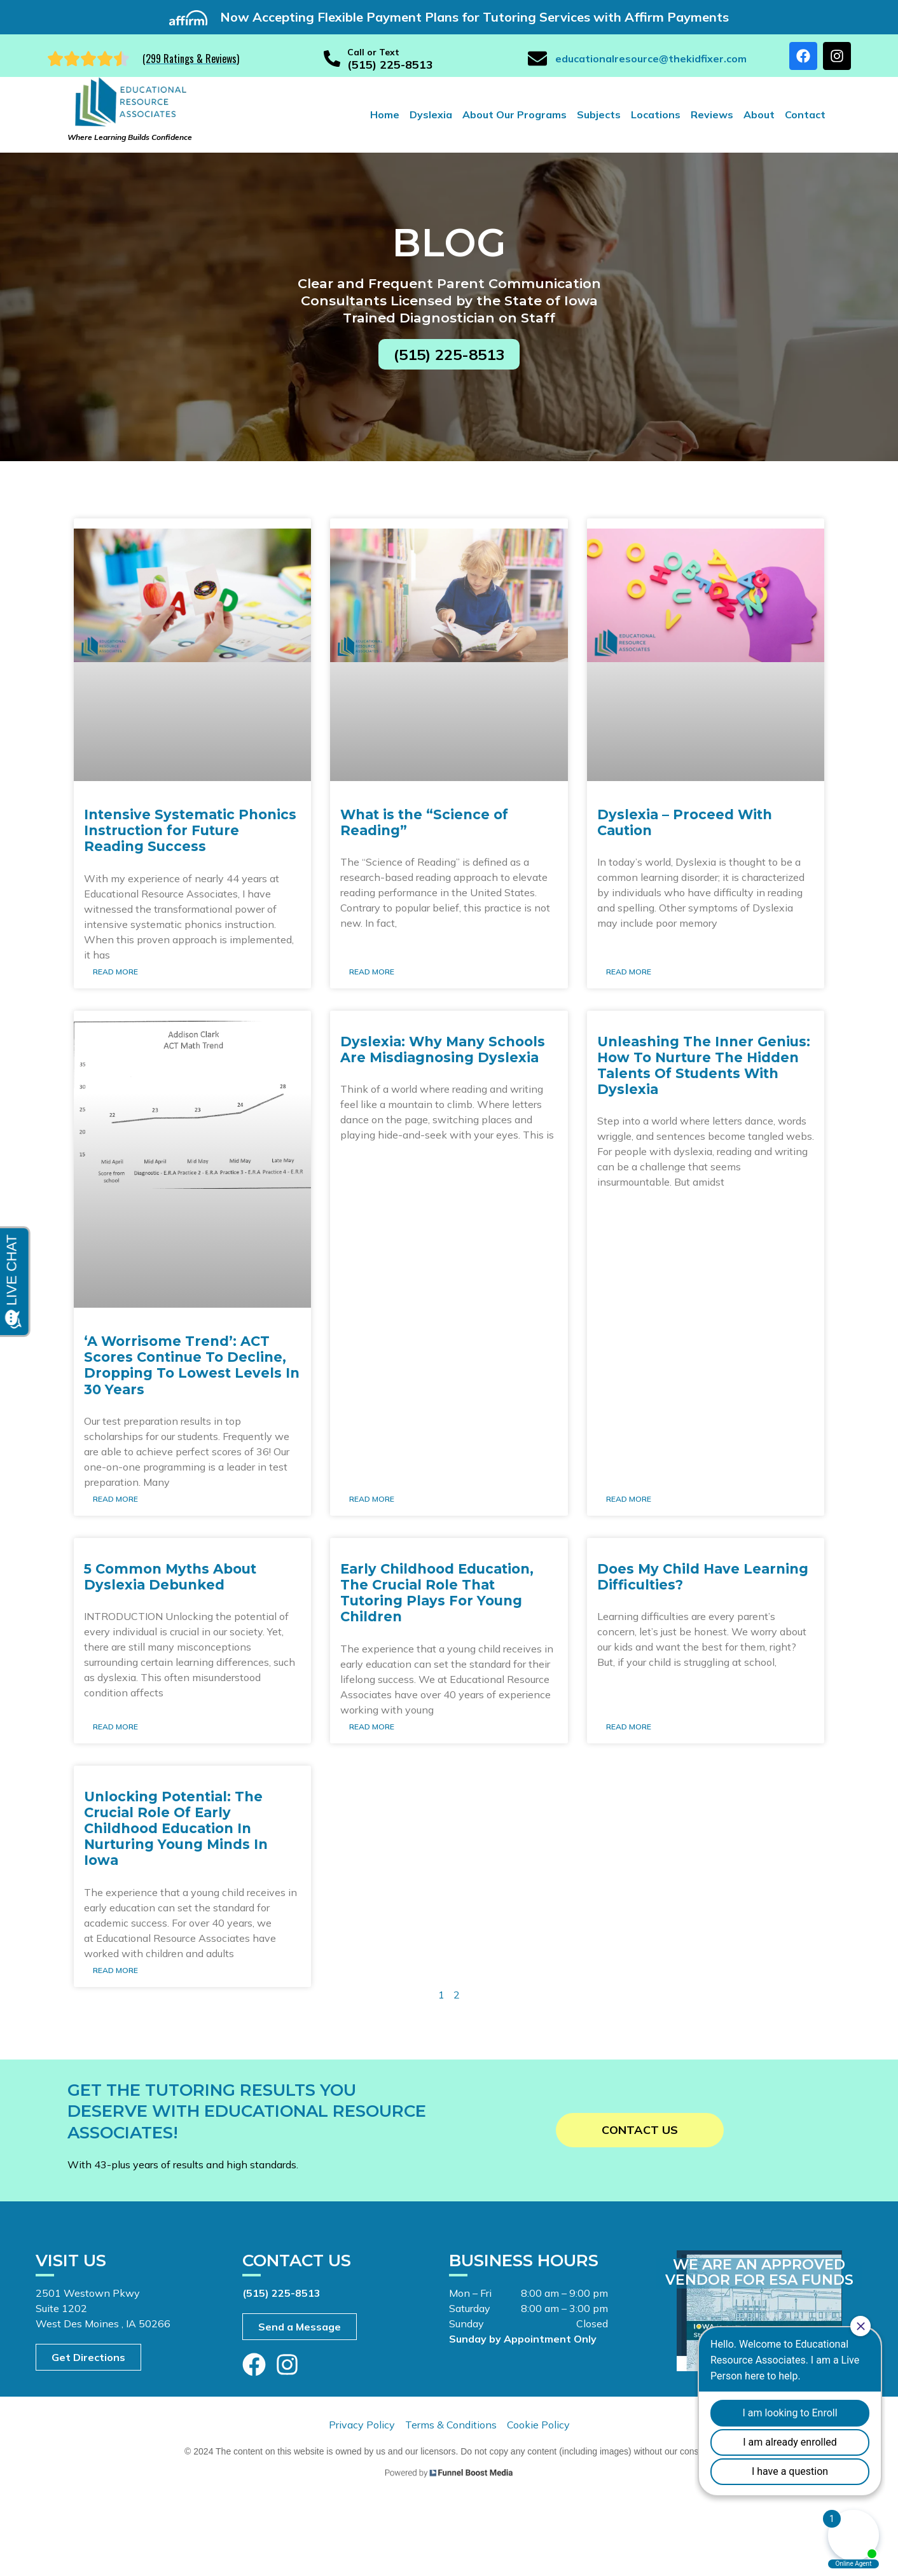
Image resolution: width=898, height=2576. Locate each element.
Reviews (712, 114)
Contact (805, 114)
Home (384, 114)
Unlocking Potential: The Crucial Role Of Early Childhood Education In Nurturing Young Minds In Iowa (176, 1829)
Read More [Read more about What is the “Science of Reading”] (371, 971)
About (759, 114)
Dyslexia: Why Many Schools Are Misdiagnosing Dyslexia (442, 1049)
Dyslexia (431, 114)
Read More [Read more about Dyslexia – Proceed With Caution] (628, 971)
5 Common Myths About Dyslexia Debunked (170, 1577)
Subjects (599, 114)
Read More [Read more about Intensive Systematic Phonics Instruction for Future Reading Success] (115, 971)
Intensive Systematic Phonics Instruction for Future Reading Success (190, 830)
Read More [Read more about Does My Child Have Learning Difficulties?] (628, 1726)
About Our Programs (514, 114)
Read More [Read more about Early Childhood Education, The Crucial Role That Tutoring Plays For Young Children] (371, 1726)
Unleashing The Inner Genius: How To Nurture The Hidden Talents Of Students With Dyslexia (703, 1066)
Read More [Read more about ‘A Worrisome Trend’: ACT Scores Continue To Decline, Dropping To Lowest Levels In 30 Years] (115, 1499)
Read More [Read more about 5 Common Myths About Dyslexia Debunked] (115, 1726)
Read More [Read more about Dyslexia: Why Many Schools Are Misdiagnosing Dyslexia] (371, 1499)
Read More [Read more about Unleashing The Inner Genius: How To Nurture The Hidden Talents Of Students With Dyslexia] (628, 1499)
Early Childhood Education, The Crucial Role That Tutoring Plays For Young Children (437, 1593)
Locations (655, 114)
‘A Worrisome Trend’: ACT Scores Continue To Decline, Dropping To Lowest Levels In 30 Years (192, 1365)
